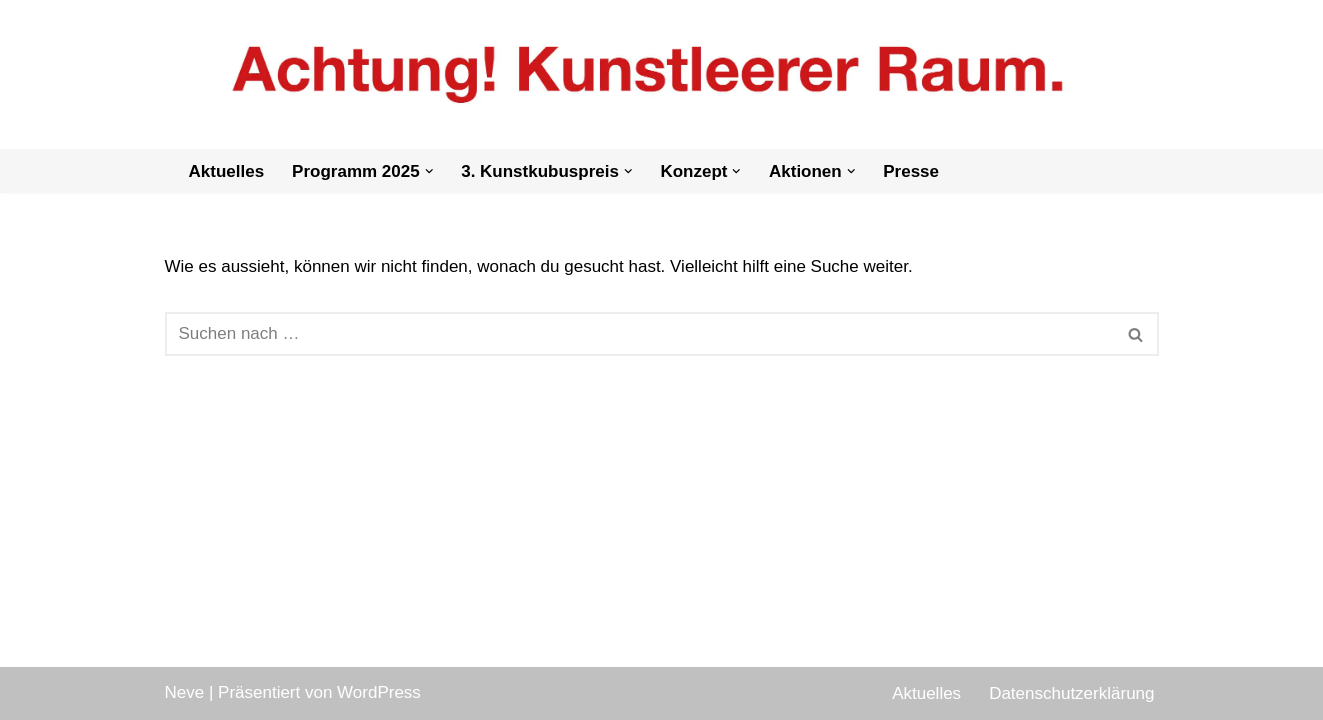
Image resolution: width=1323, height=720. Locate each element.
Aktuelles (227, 171)
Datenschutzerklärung (1071, 693)
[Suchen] (639, 334)
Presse (911, 171)
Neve (185, 692)
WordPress (379, 692)
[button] (429, 171)
